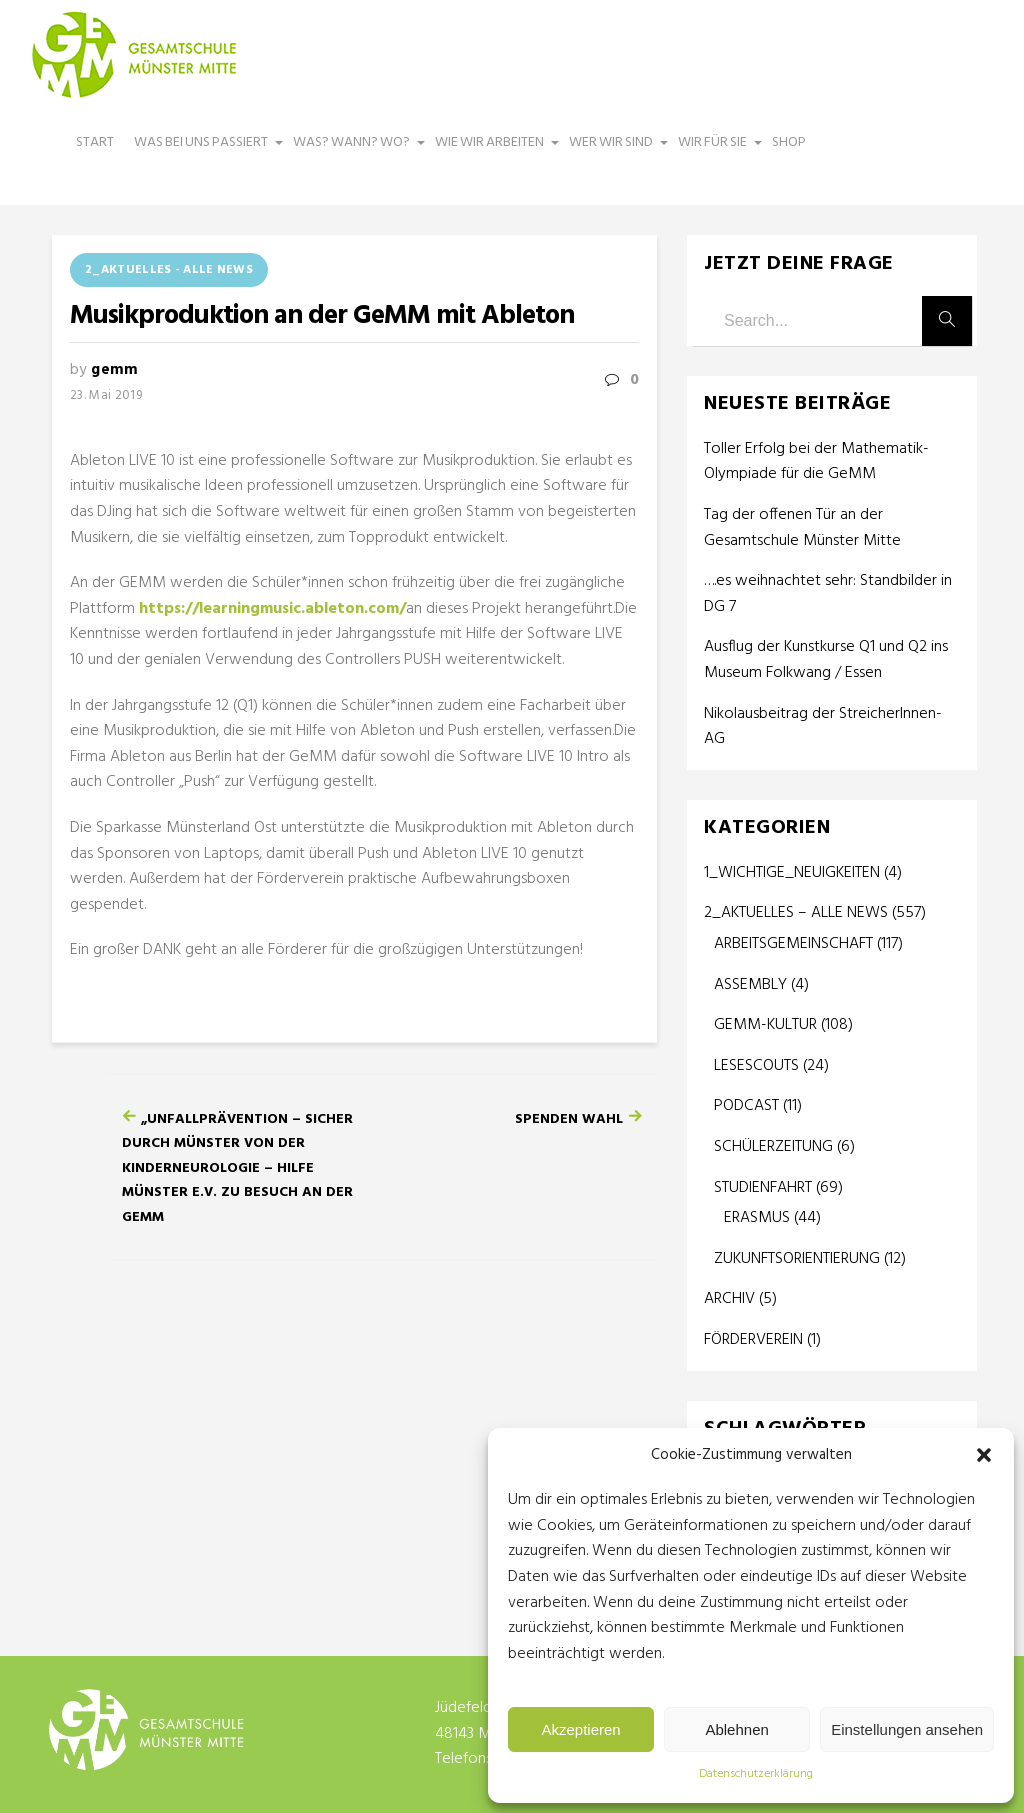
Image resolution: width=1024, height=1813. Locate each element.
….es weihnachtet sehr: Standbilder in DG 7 (828, 594)
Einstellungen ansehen (907, 1729)
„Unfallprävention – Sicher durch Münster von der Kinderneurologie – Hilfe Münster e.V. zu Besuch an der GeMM (237, 1168)
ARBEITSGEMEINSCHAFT (793, 944)
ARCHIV (729, 1299)
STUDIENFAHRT (763, 1188)
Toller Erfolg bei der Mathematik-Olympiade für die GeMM (816, 462)
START (95, 142)
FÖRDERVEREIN (753, 1340)
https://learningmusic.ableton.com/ (272, 609)
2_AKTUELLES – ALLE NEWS (796, 913)
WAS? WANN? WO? (354, 152)
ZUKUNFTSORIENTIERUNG (797, 1259)
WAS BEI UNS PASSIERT (203, 152)
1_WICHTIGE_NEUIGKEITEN (792, 873)
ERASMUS (757, 1218)
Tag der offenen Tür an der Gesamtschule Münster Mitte (802, 528)
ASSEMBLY (750, 985)
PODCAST (746, 1106)
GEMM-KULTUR (765, 1025)
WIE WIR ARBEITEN (492, 152)
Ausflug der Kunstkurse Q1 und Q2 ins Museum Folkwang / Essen (826, 660)
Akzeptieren (580, 1729)
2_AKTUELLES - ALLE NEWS (169, 270)
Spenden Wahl (569, 1119)
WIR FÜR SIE (715, 152)
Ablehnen (736, 1729)
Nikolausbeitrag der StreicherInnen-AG (823, 727)
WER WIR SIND (613, 152)
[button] (984, 1455)
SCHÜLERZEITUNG (773, 1147)
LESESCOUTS (756, 1066)
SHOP (789, 142)
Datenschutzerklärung (756, 1774)
